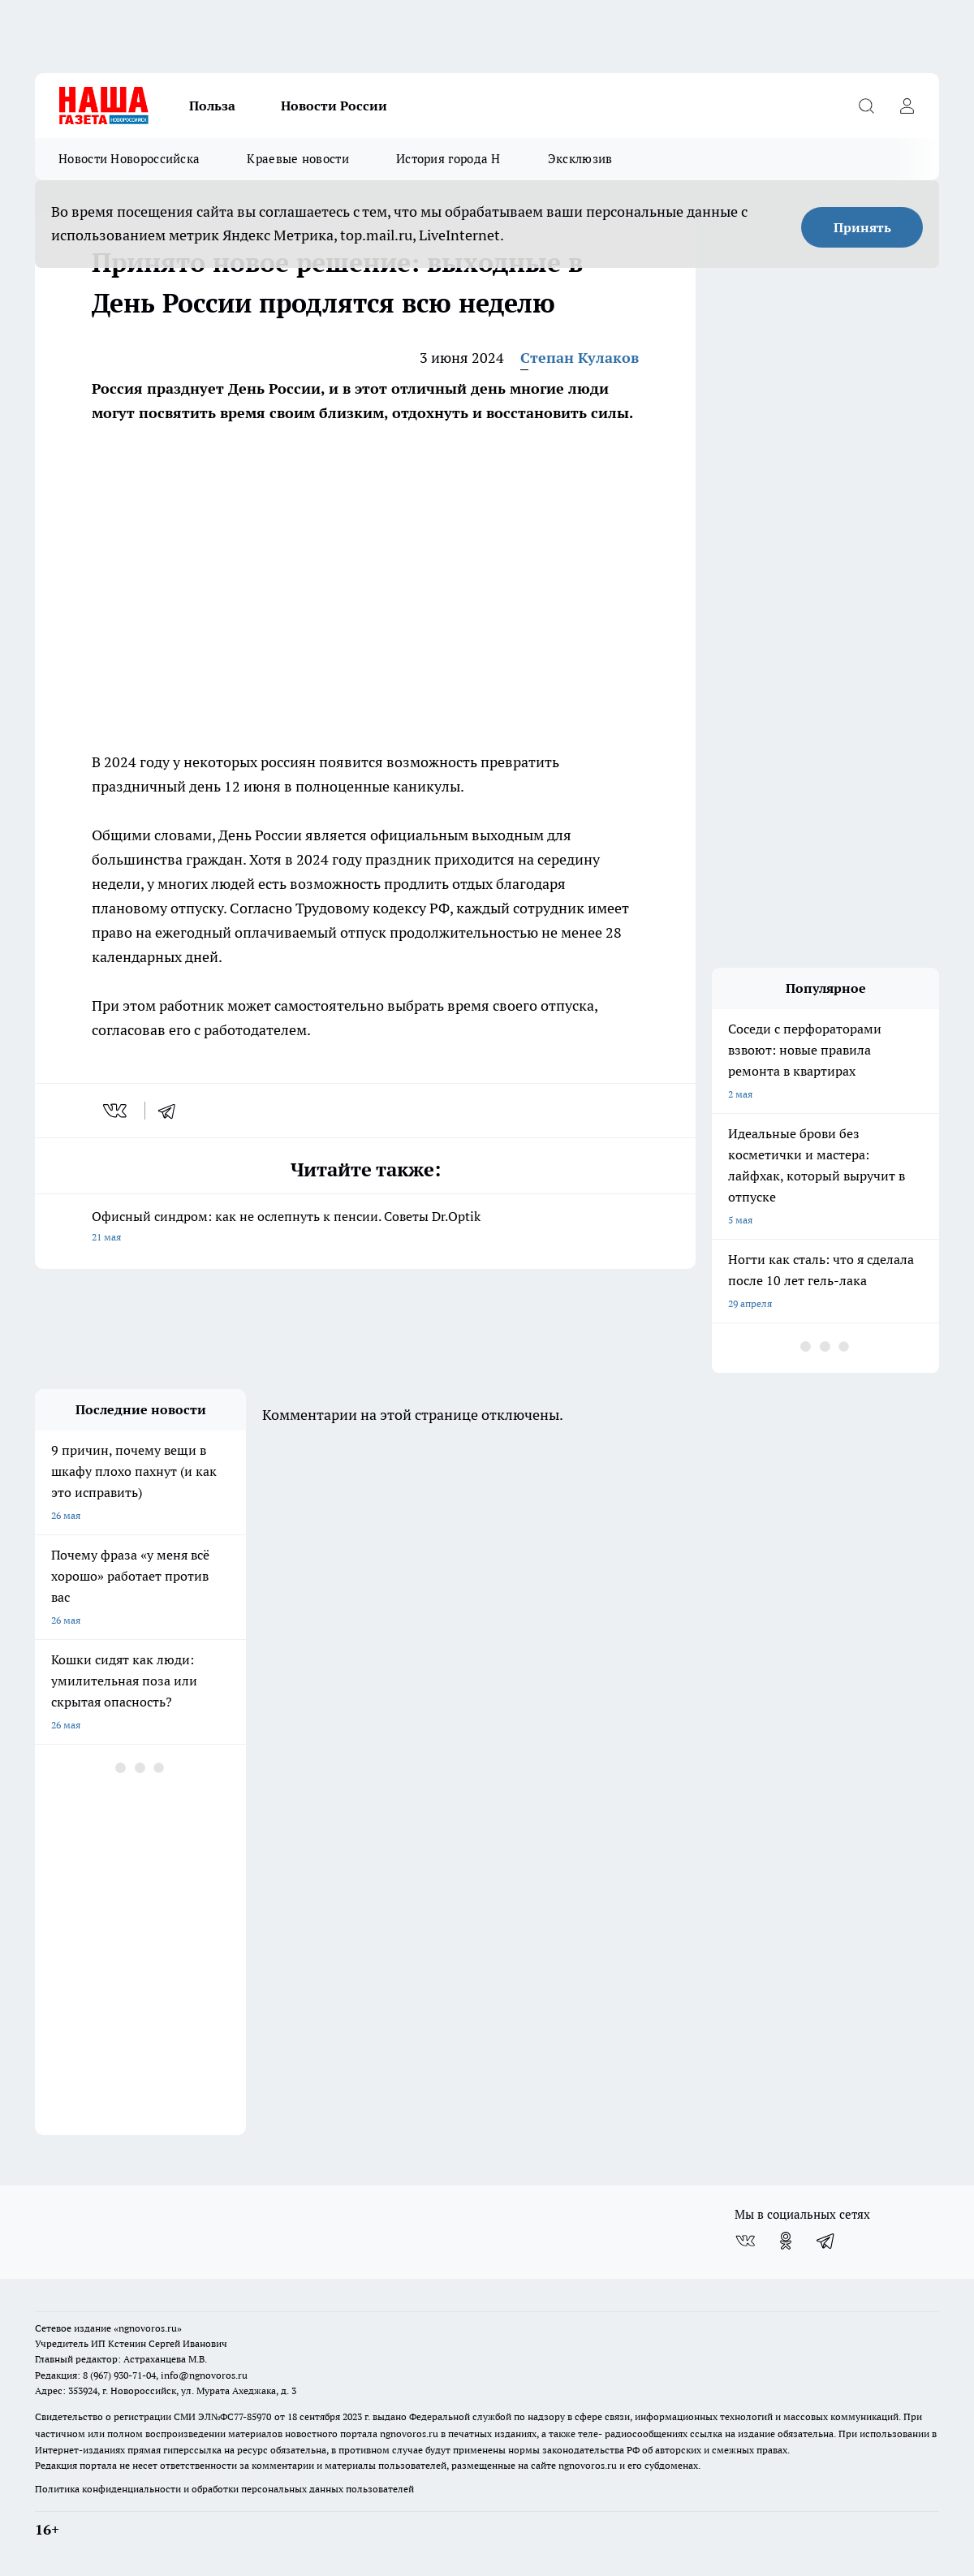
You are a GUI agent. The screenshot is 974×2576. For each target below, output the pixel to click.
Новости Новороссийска (129, 158)
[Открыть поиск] (866, 105)
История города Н (448, 158)
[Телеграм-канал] (826, 2240)
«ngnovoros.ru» (148, 2328)
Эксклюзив (580, 158)
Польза (212, 105)
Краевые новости (298, 158)
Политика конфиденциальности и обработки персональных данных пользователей (224, 2489)
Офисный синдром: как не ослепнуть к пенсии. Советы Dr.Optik (365, 1228)
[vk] (116, 1110)
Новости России (334, 105)
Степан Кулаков (579, 357)
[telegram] (172, 1110)
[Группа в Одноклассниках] (785, 2240)
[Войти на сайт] (906, 105)
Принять (862, 227)
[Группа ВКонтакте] (745, 2240)
